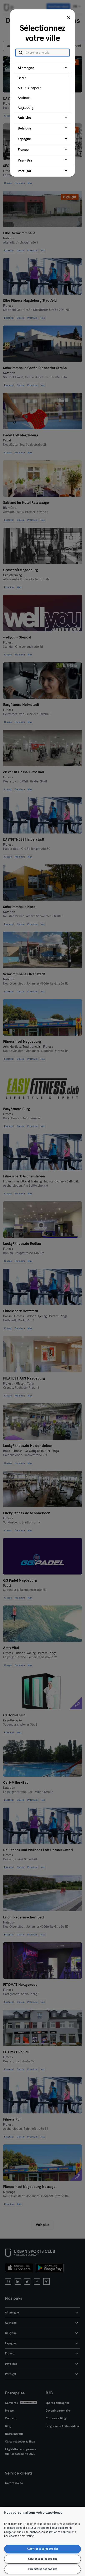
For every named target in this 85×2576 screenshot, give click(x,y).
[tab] (42, 88)
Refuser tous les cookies (42, 2559)
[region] (42, 2541)
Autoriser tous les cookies (42, 2549)
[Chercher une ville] (42, 53)
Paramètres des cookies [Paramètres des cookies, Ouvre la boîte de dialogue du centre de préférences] (42, 2569)
